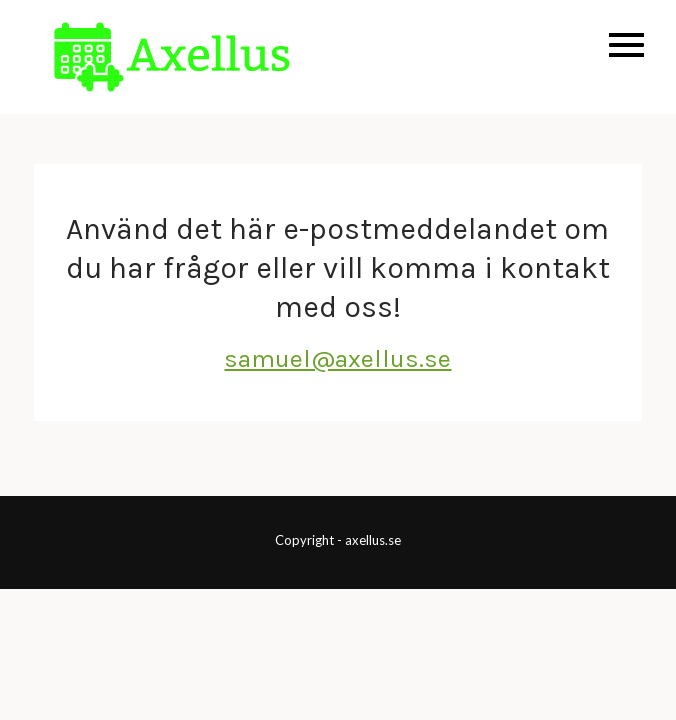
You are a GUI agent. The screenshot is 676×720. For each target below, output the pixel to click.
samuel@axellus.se (337, 358)
